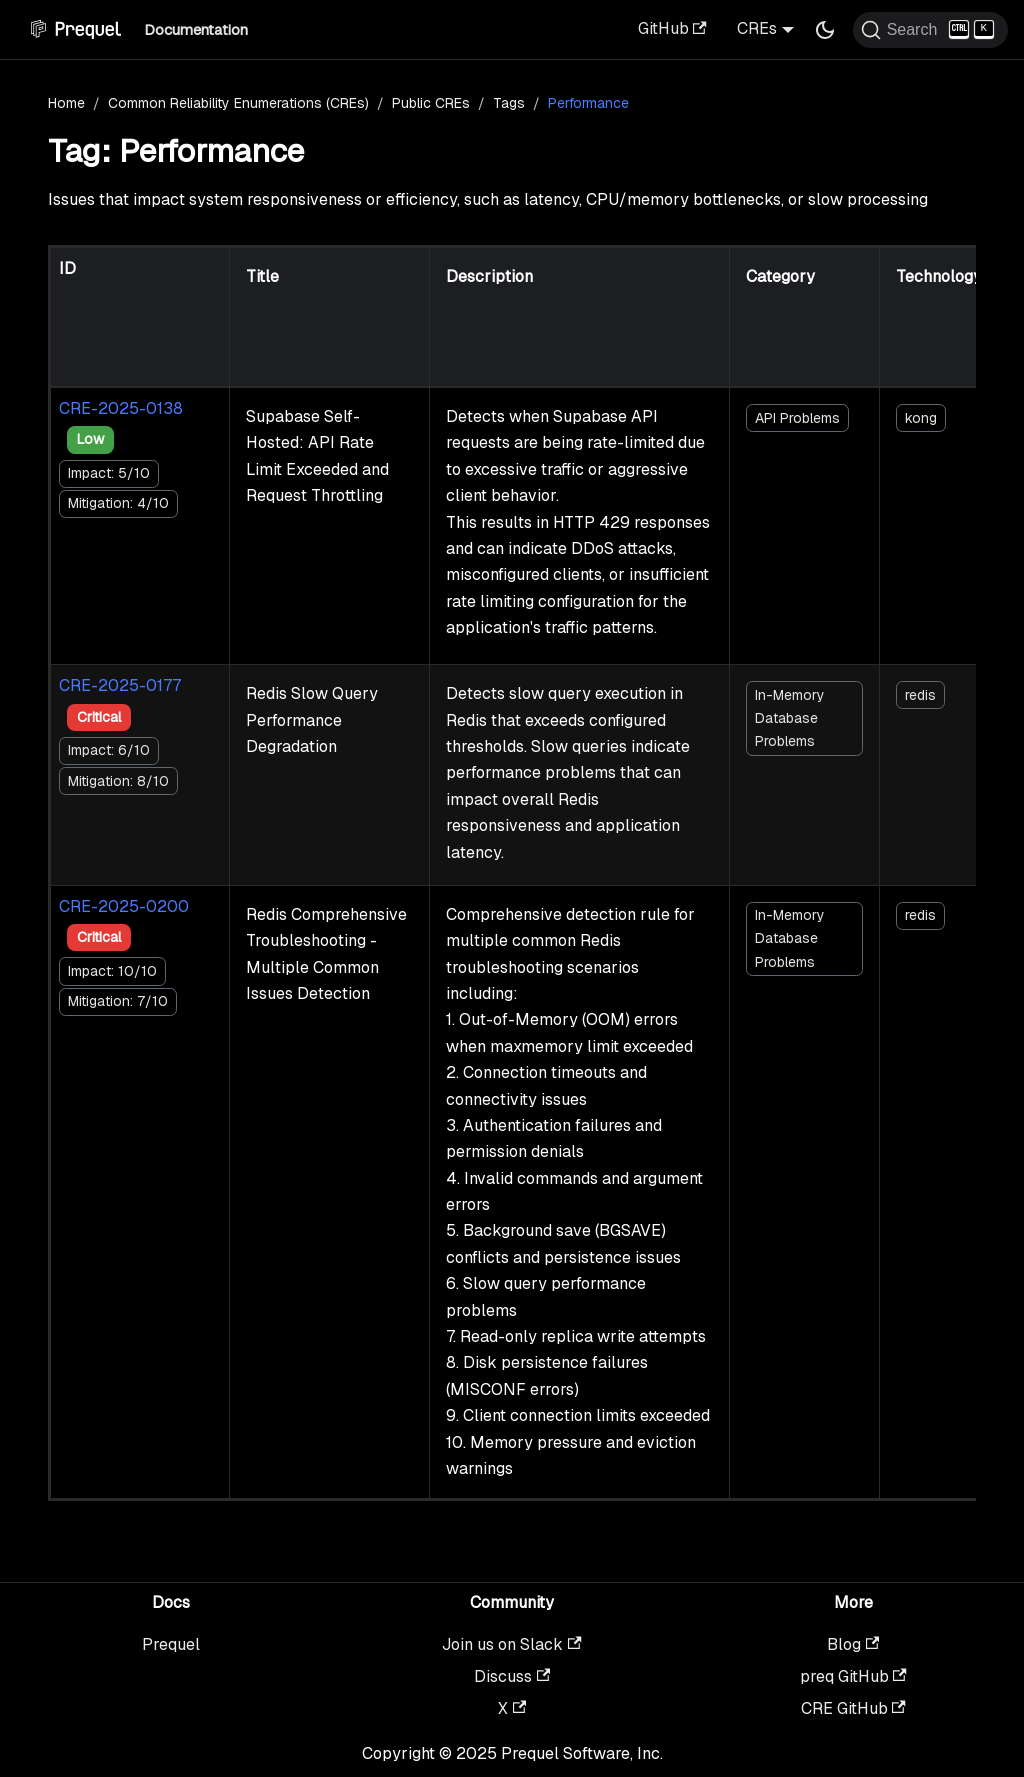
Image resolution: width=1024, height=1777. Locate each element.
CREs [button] (757, 28)
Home (66, 103)
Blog (853, 1644)
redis (920, 695)
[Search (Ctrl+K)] (930, 30)
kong (921, 418)
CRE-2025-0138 (121, 408)
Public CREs (431, 103)
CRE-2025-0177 (120, 685)
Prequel (171, 1644)
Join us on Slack (511, 1644)
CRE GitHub (853, 1708)
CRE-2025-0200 (124, 906)
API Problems (797, 418)
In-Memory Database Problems (790, 718)
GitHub (672, 28)
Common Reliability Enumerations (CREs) (238, 103)
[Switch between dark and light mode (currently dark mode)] (825, 30)
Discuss (512, 1676)
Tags (509, 103)
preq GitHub (853, 1676)
